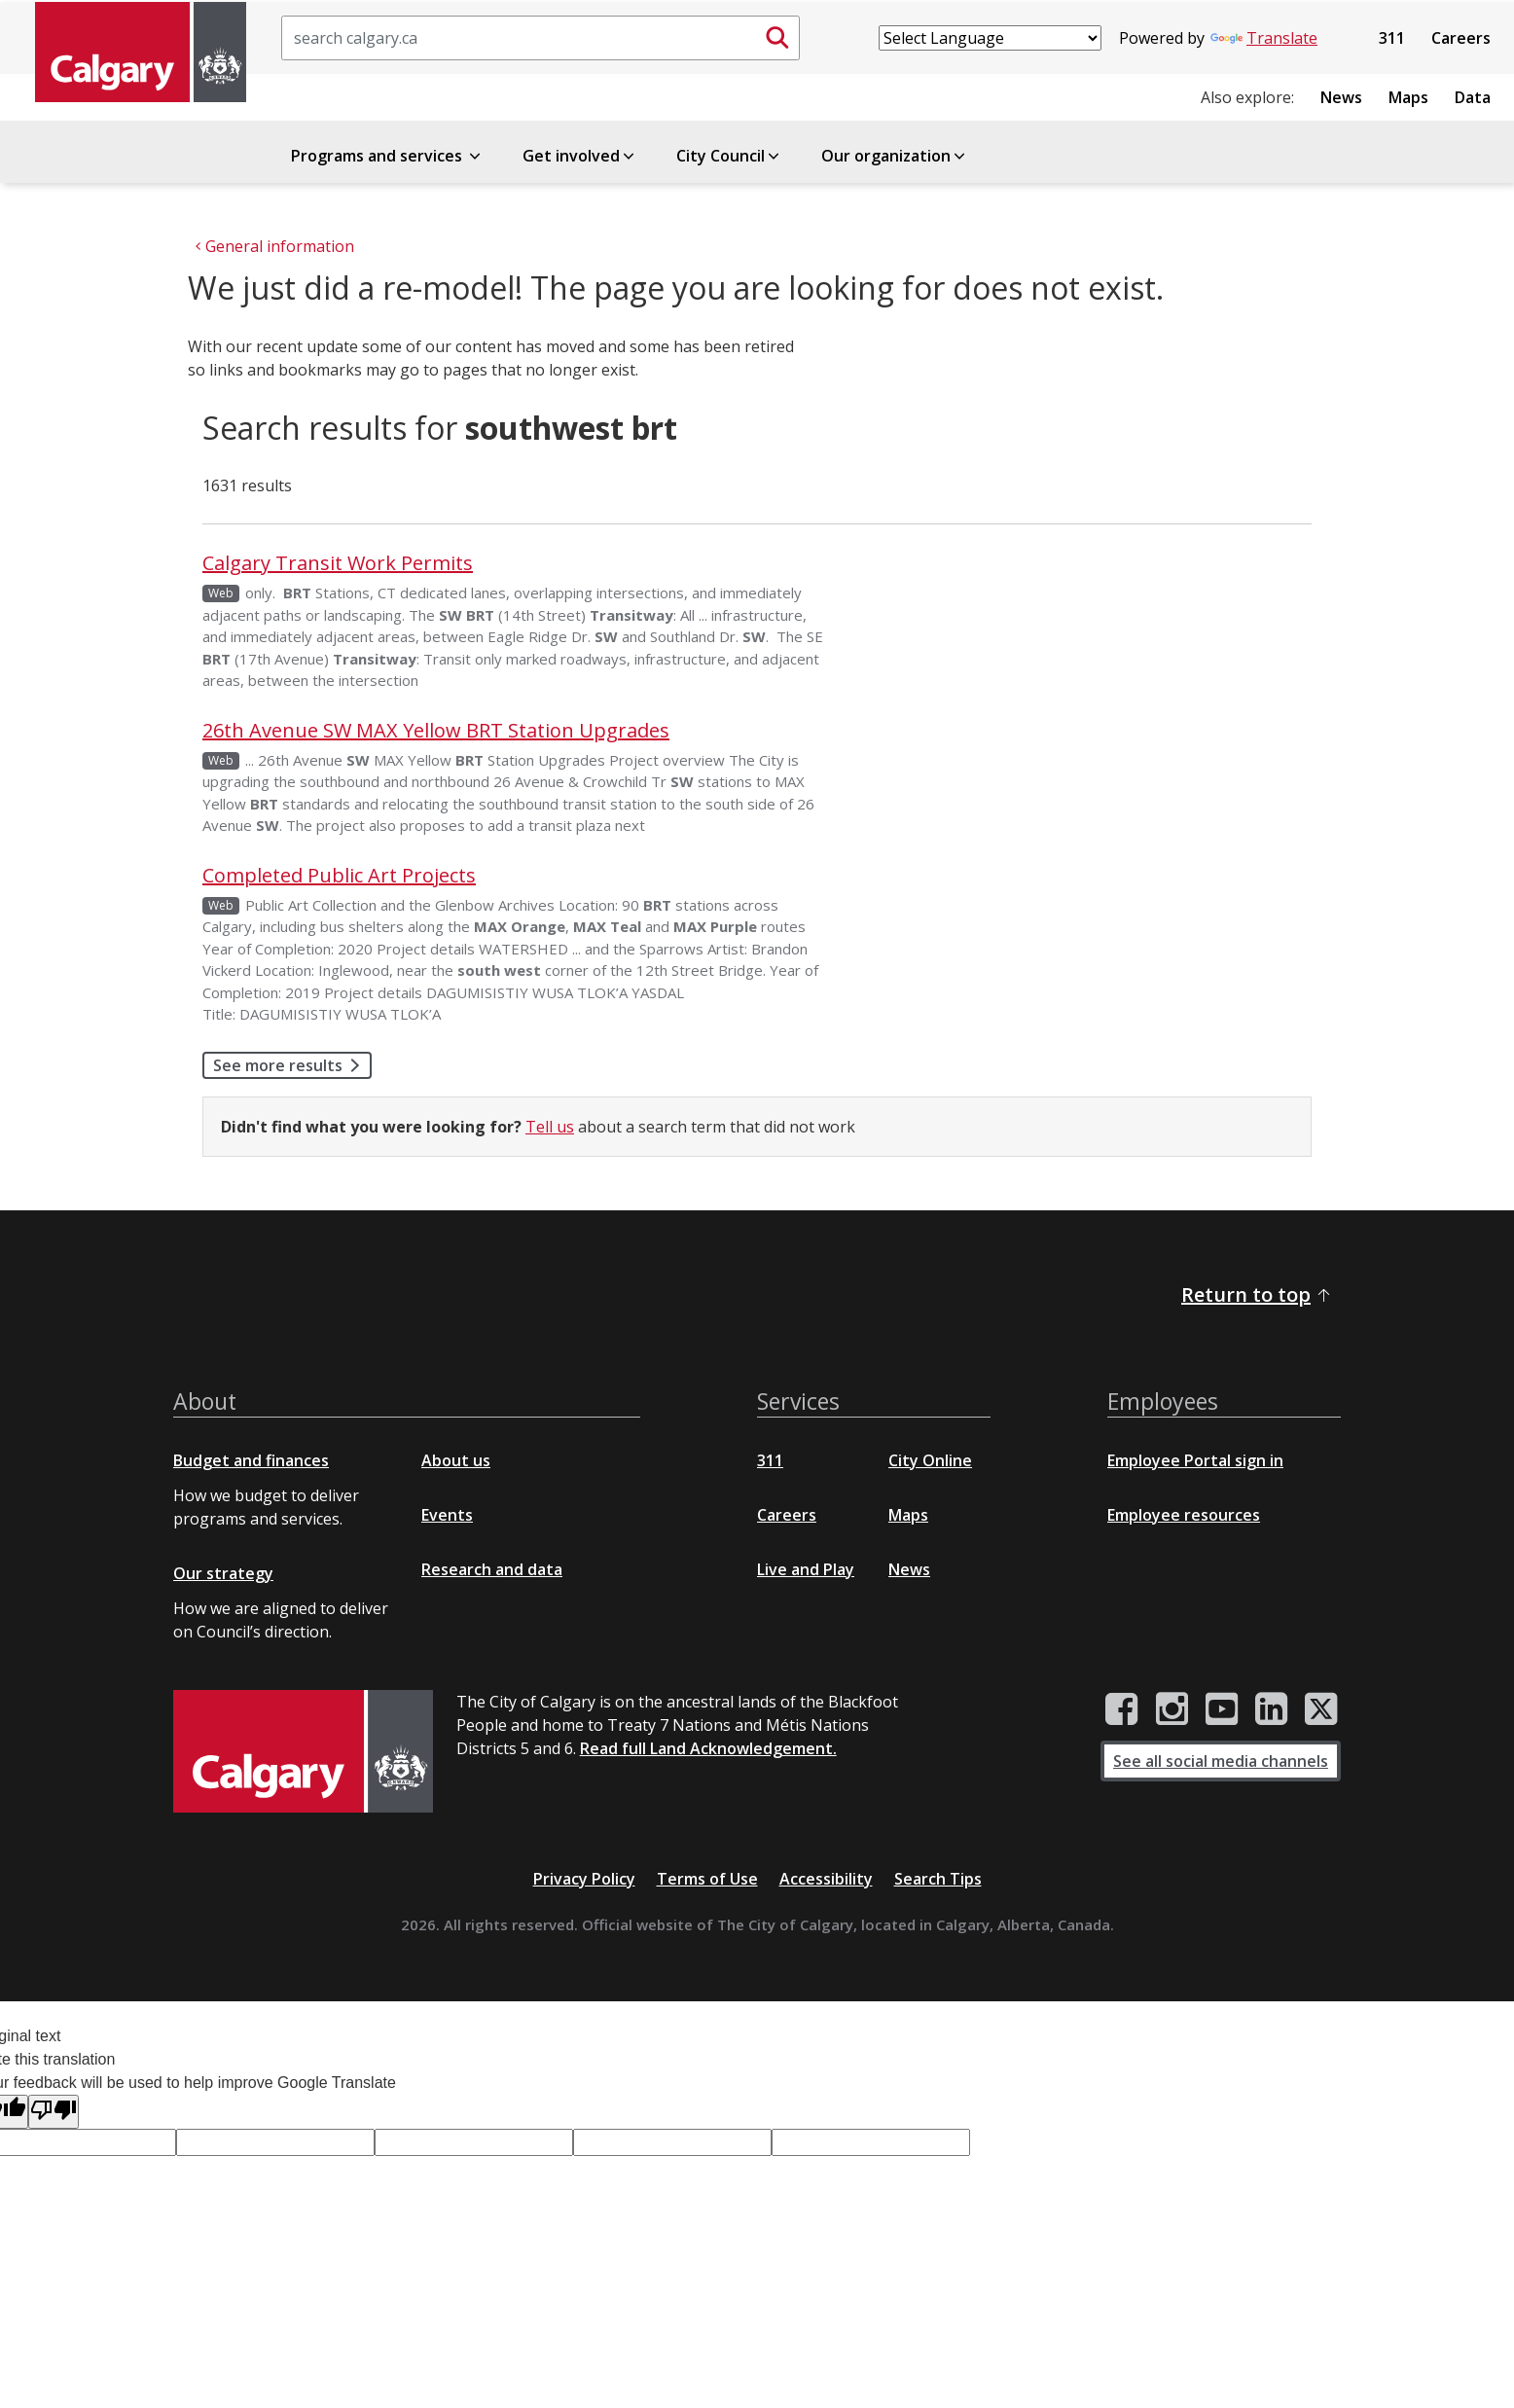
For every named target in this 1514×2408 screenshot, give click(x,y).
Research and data (491, 1569)
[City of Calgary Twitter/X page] (1321, 1709)
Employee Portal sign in (1195, 1460)
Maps (1408, 97)
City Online (930, 1460)
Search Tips (938, 1878)
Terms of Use (707, 1878)
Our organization (894, 155)
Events (447, 1515)
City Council (729, 155)
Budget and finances (251, 1460)
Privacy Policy (584, 1878)
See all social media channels (1220, 1761)
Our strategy (223, 1573)
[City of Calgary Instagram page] (1172, 1709)
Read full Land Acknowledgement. (708, 1748)
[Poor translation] (53, 2112)
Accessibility (826, 1878)
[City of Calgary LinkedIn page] (1271, 1709)
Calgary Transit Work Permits (337, 563)
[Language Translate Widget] (990, 38)
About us (455, 1460)
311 (1392, 38)
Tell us (549, 1126)
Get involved (580, 155)
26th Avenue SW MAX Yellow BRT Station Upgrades (435, 730)
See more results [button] (292, 1065)
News (1341, 97)
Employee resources (1183, 1515)
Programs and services (387, 155)
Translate (1263, 38)
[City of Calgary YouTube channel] (1222, 1709)
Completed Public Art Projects (339, 875)
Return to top (1256, 1294)
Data (1473, 97)
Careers (1461, 38)
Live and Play (805, 1569)
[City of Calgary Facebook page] (1121, 1709)
